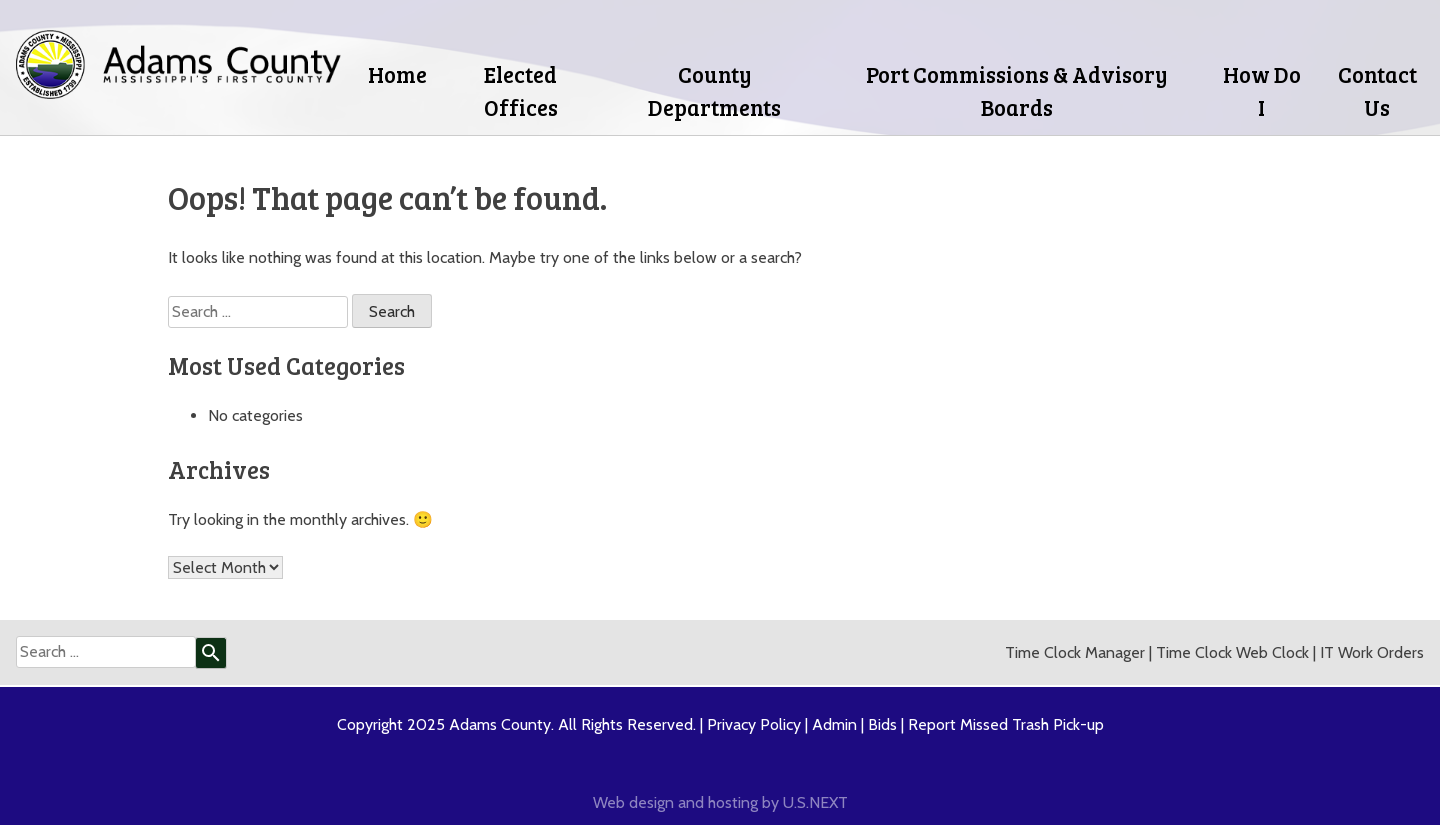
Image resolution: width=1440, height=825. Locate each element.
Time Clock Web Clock (1232, 652)
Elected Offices (521, 90)
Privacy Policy (754, 724)
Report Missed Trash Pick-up (1006, 724)
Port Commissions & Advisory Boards (1017, 90)
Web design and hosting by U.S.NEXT (720, 802)
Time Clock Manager (1075, 652)
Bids (882, 724)
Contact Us (1377, 90)
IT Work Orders (1372, 652)
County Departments (714, 90)
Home (397, 74)
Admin (834, 724)
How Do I (1262, 90)
